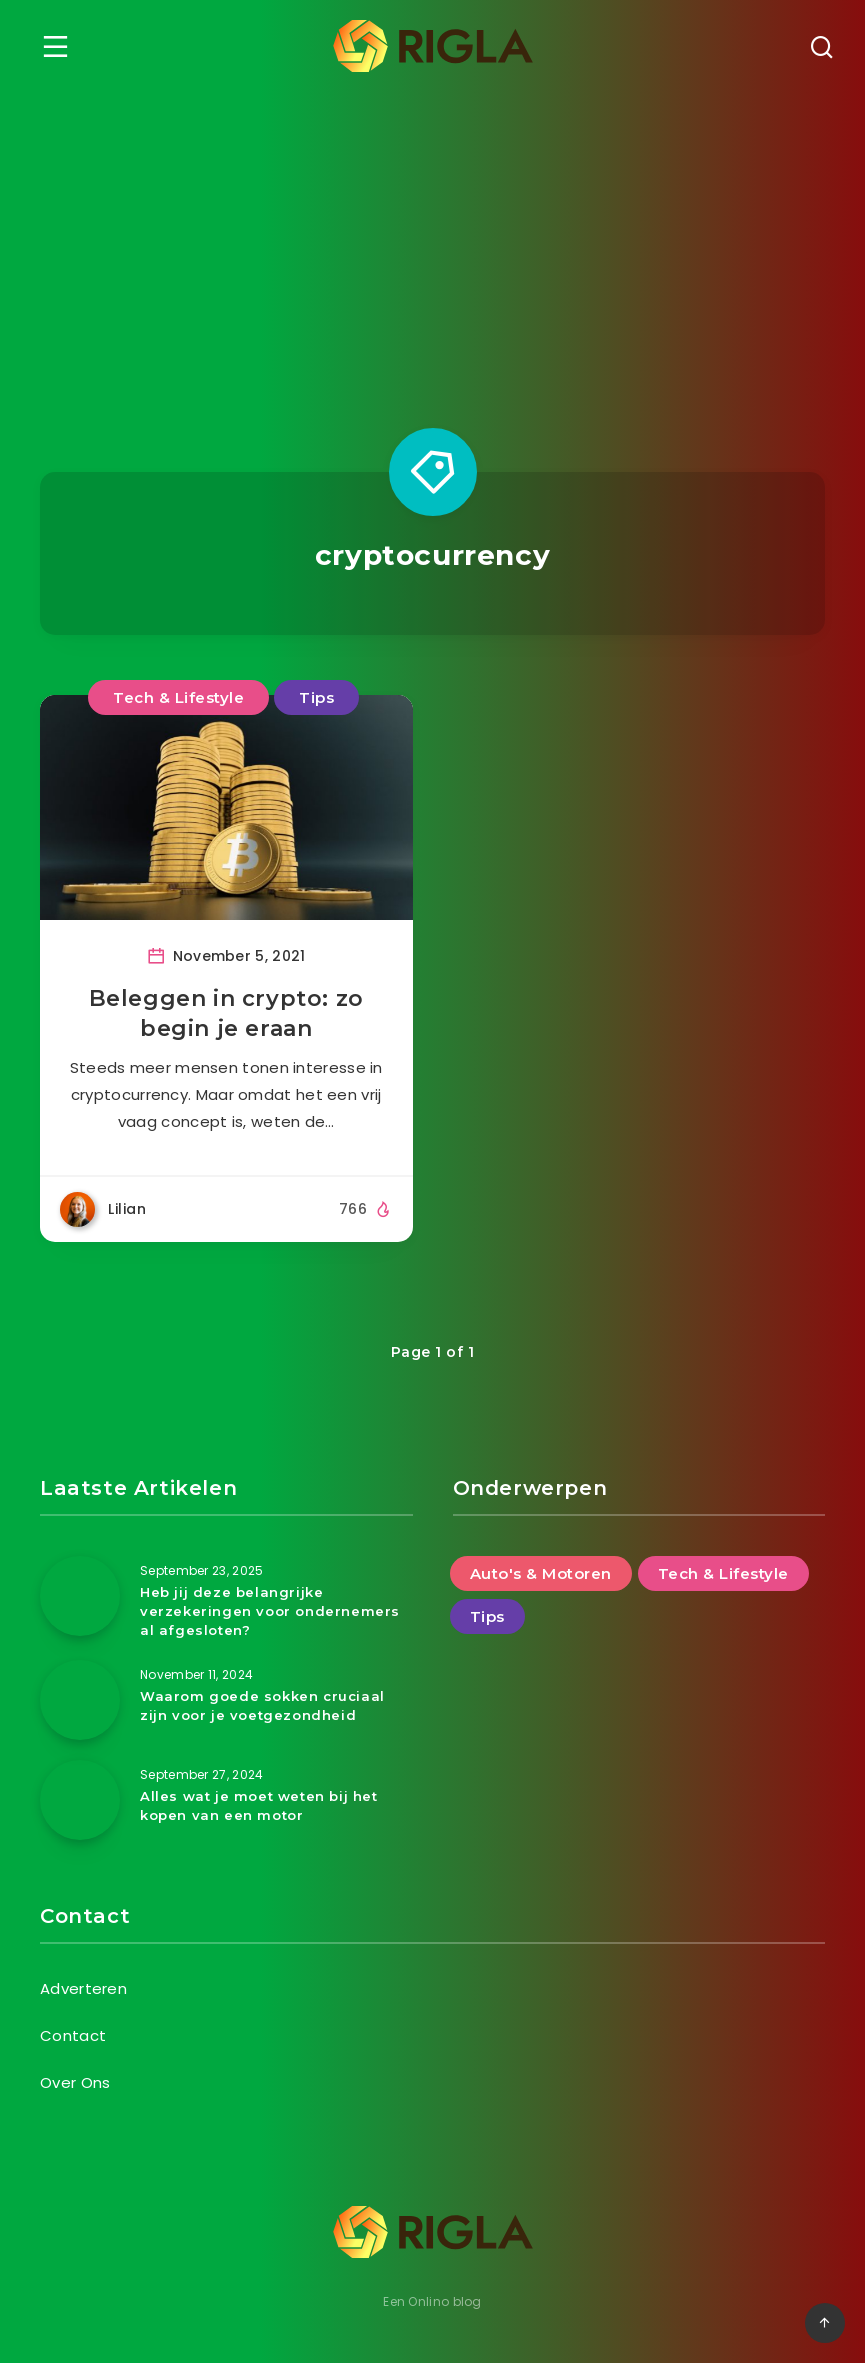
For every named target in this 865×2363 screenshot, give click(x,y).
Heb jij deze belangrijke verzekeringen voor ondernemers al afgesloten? (270, 1611)
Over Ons (75, 2082)
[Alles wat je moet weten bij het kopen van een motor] (80, 1800)
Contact (73, 2035)
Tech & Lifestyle (178, 697)
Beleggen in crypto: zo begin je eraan (226, 1013)
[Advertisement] (432, 242)
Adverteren (83, 1988)
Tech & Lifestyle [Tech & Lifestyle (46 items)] (723, 1573)
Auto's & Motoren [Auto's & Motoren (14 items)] (541, 1573)
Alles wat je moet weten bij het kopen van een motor (259, 1805)
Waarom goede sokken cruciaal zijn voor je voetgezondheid (262, 1705)
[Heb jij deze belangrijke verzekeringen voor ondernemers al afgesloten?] (80, 1596)
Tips (316, 697)
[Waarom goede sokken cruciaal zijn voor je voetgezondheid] (80, 1700)
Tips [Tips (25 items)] (487, 1616)
